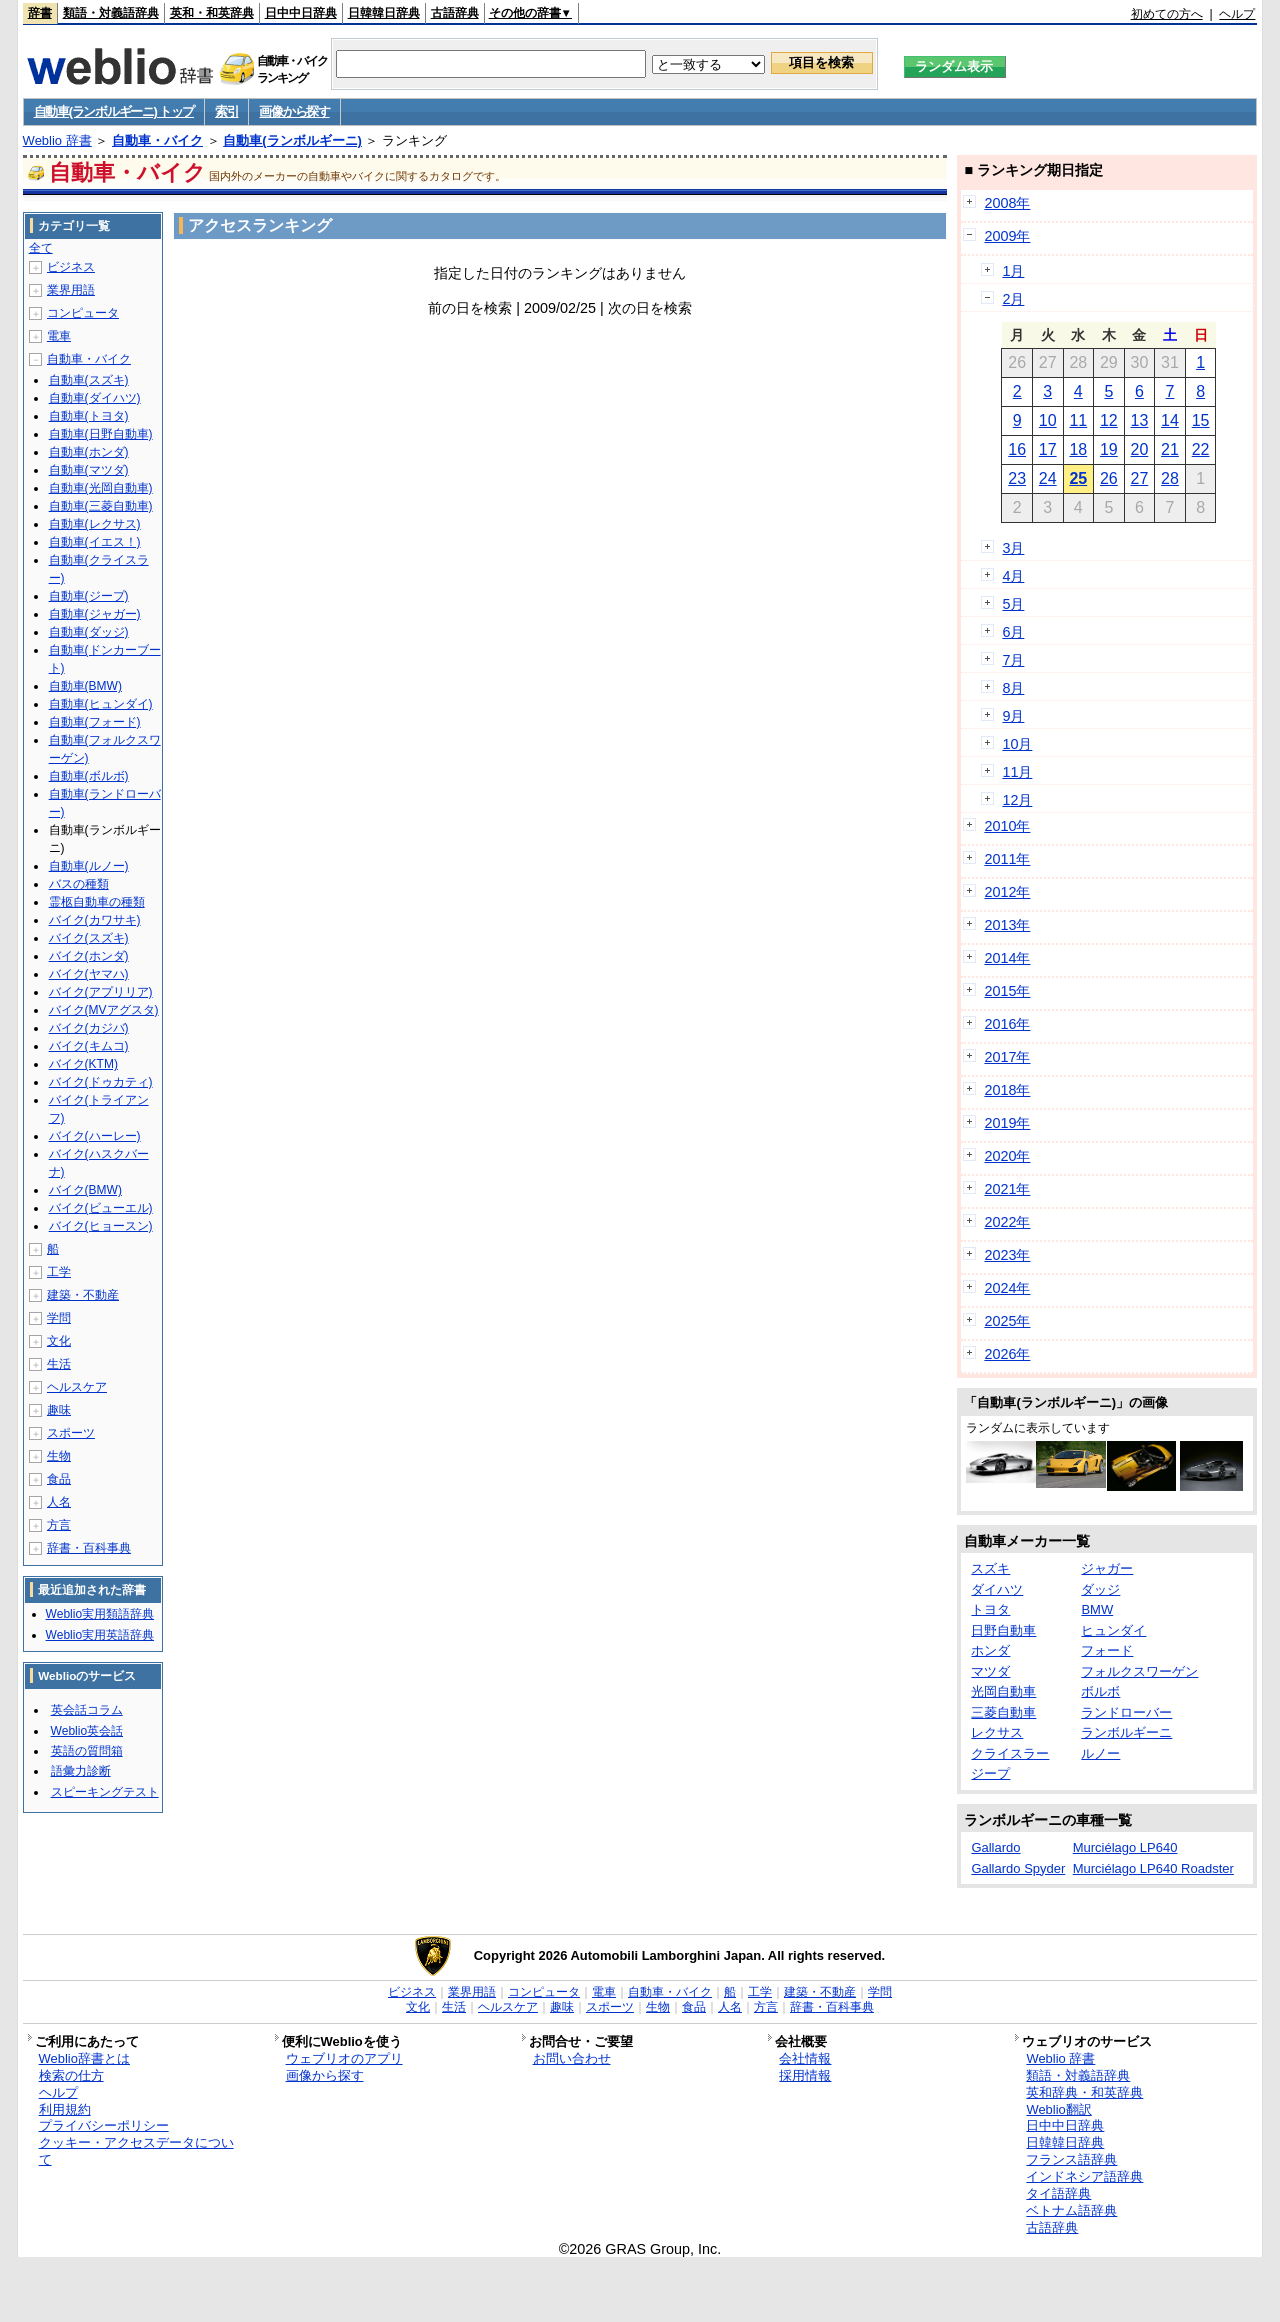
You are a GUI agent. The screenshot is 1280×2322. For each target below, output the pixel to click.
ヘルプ (1237, 14)
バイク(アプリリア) (101, 992)
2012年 (1007, 892)
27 (1140, 478)
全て (41, 248)
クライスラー (1010, 1753)
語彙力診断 (81, 1771)
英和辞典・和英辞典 (1084, 2092)
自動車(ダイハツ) (95, 398)
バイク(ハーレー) (95, 1136)
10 (1048, 420)
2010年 (1007, 826)
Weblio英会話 (87, 1731)
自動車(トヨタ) (89, 416)
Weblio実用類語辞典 (100, 1614)
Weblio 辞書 (57, 140)
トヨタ (990, 1609)
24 (1048, 478)
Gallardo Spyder (1018, 1868)
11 (1078, 420)
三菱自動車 (1003, 1712)
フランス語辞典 (1071, 2159)
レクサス (997, 1732)
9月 (1013, 716)
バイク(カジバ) (89, 1028)
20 (1140, 449)
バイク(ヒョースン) (101, 1226)
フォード (1107, 1650)
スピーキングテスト (105, 1792)
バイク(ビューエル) (101, 1208)
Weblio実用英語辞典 (100, 1635)
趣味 (59, 1410)
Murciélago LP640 (1125, 1847)
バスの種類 (79, 884)
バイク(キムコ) (89, 1046)
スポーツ (71, 1433)
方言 (59, 1525)
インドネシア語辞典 (1084, 2176)
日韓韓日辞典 (384, 13)
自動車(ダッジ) (89, 632)
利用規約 (65, 2109)
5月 (1013, 604)
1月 (1013, 271)
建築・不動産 (83, 1295)
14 (1170, 420)
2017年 (1007, 1057)
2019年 (1007, 1123)
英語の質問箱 (87, 1751)
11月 (1017, 772)
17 (1048, 449)
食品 (59, 1479)
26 (1109, 478)
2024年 (1007, 1288)
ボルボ (1100, 1691)
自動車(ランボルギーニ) (292, 140)
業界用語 (71, 290)
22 (1201, 449)
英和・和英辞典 (212, 13)
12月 (1017, 800)
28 (1170, 478)
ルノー (1100, 1753)
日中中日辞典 (301, 13)
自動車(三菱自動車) (101, 506)
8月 (1013, 688)
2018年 (1007, 1090)
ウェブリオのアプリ (344, 2058)
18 (1078, 449)
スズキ (990, 1568)
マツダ (990, 1671)
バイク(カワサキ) (95, 920)
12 (1109, 420)
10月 (1017, 744)
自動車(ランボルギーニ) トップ (114, 111)
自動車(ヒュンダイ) (101, 704)
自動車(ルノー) (89, 866)
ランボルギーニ (1126, 1732)
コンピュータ (83, 313)
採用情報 (805, 2075)
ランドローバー (1126, 1712)
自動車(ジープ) (89, 596)
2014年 (1007, 958)
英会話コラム (87, 1710)
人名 (59, 1502)
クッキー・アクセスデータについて (136, 2151)
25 (1078, 478)
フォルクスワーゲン (1139, 1671)
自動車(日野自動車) (101, 434)
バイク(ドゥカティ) (101, 1082)
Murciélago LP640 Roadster (1153, 1868)
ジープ (990, 1773)
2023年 (1007, 1255)
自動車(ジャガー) (95, 614)
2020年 (1007, 1156)
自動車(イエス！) (95, 542)
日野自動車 (1003, 1630)
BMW (1097, 1609)
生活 (59, 1364)
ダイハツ (997, 1589)
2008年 (1007, 203)
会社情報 (805, 2058)
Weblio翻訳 (1058, 2109)
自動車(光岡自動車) (101, 488)
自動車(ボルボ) (89, 776)
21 (1170, 449)
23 (1017, 478)
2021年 (1007, 1189)
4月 (1013, 576)
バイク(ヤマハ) (89, 974)
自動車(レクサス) (95, 524)
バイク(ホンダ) (89, 956)
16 (1017, 449)
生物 (59, 1456)
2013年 (1007, 925)
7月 (1013, 660)
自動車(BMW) (85, 686)
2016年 (1007, 1024)
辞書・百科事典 (89, 1548)
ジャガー (1107, 1568)
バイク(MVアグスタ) (104, 1010)
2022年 (1007, 1222)
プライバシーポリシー (104, 2125)
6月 (1013, 632)
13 (1140, 420)
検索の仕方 (71, 2075)
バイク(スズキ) (89, 938)
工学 (59, 1272)
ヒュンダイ (1113, 1630)
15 (1201, 420)
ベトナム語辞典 (1071, 2210)
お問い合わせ (572, 2058)
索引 (226, 111)
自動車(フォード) (95, 722)
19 (1109, 449)
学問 (59, 1318)
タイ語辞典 (1058, 2193)
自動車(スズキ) (89, 380)
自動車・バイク (157, 140)
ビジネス (71, 267)
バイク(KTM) (83, 1064)
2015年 (1007, 991)
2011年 (1007, 859)
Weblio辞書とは (84, 2058)
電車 (59, 336)
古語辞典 (455, 13)
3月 (1013, 548)
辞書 (40, 13)
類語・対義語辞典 (111, 13)
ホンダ (990, 1650)
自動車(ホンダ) (89, 452)
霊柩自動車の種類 (97, 902)
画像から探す (294, 111)
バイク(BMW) (85, 1190)
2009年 (1007, 236)
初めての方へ (1167, 14)
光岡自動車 (1003, 1691)
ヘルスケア (77, 1387)
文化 (59, 1341)
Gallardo (995, 1847)
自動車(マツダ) (89, 470)
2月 (1013, 299)
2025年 (1007, 1321)
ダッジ (1100, 1589)
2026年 (1007, 1354)
